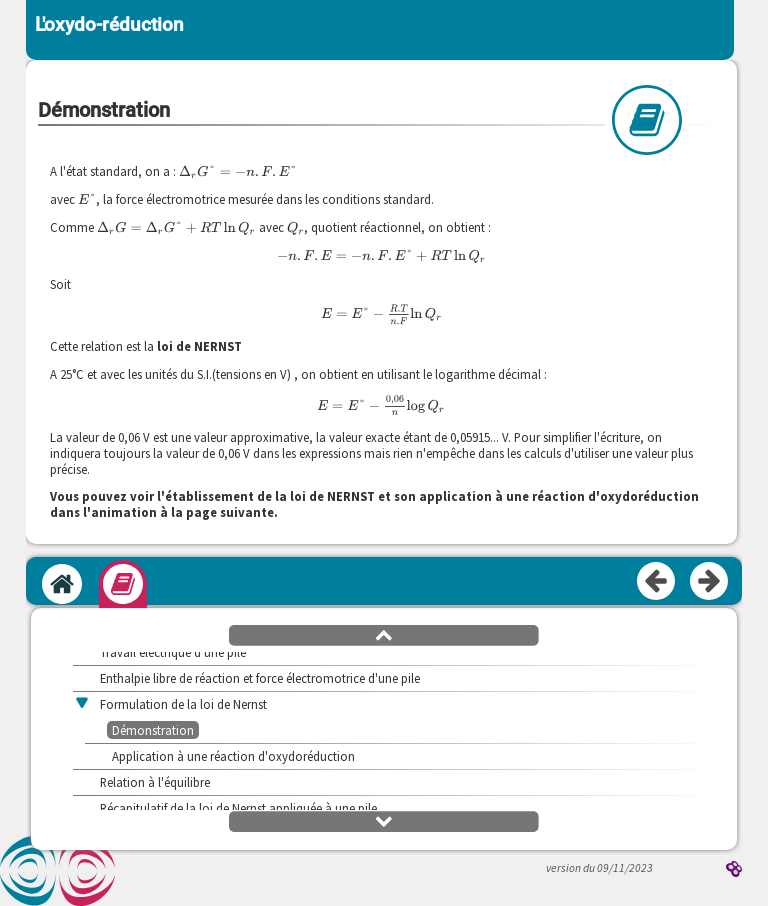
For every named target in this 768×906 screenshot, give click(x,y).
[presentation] (238, 171)
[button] (384, 634)
